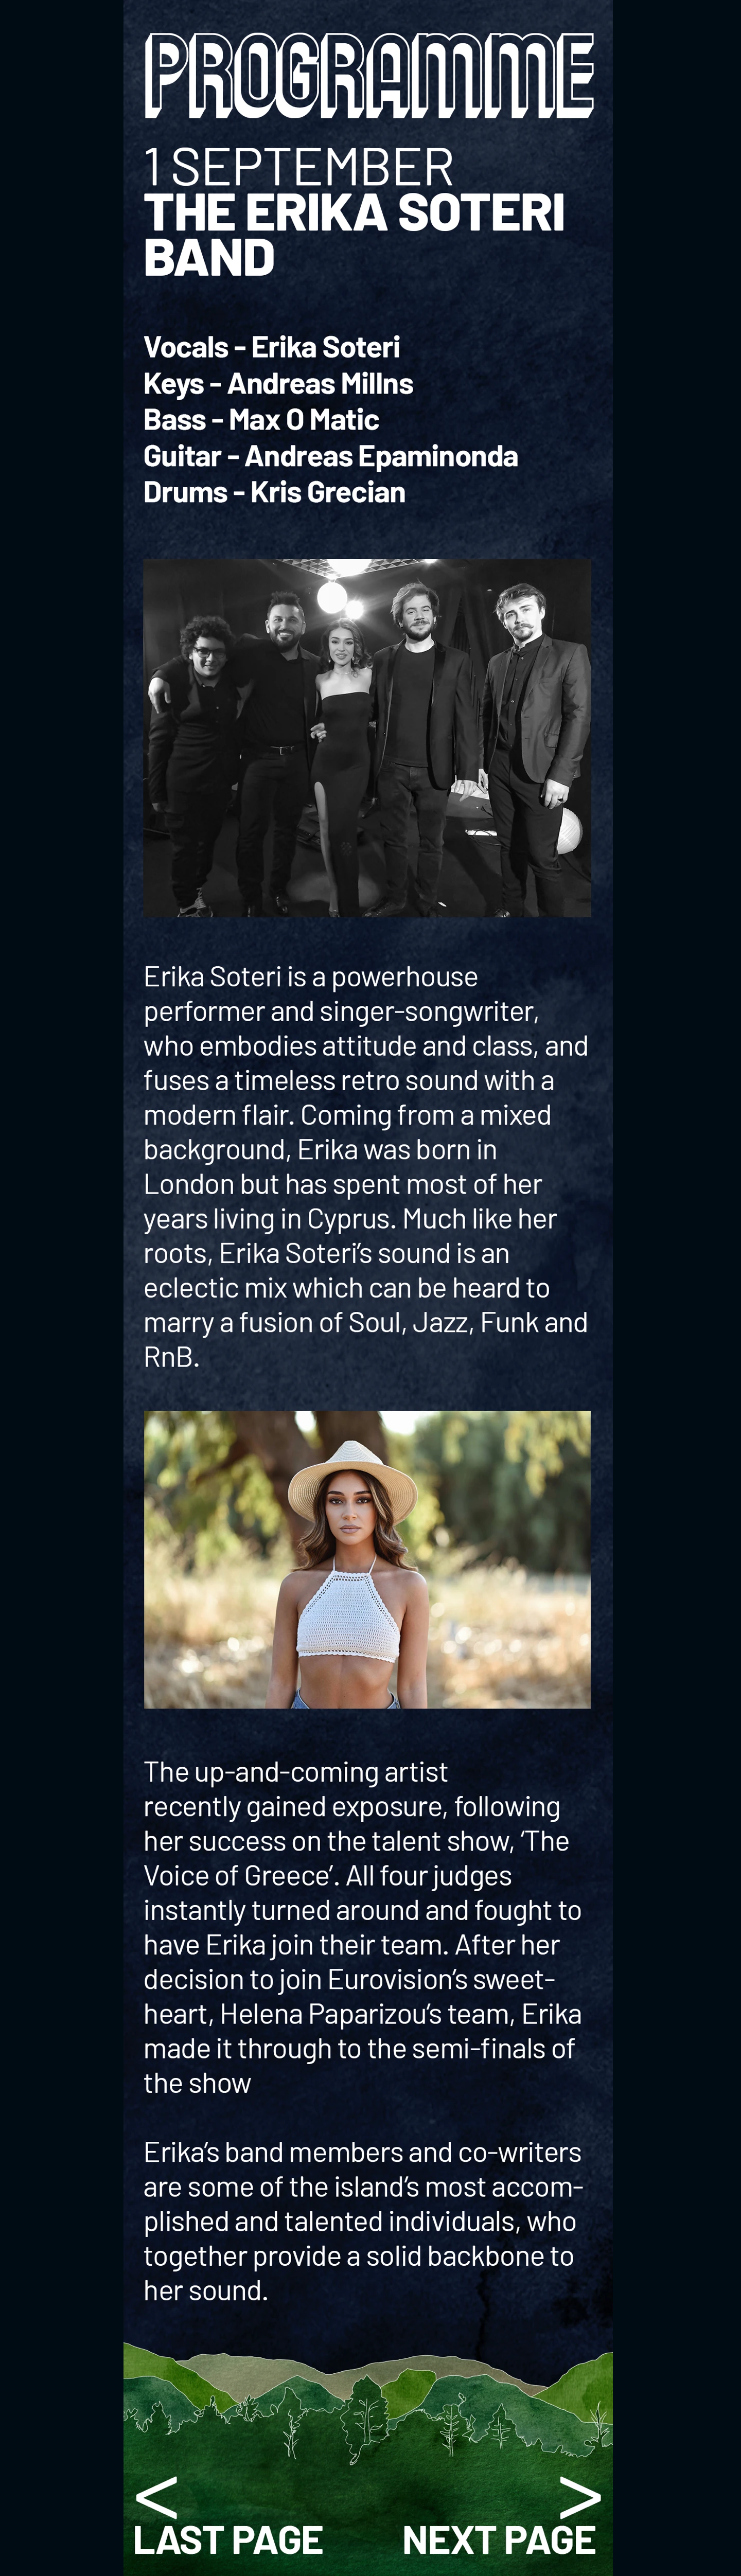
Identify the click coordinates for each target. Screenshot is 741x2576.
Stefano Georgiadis (494, 2522)
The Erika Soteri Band (244, 2522)
